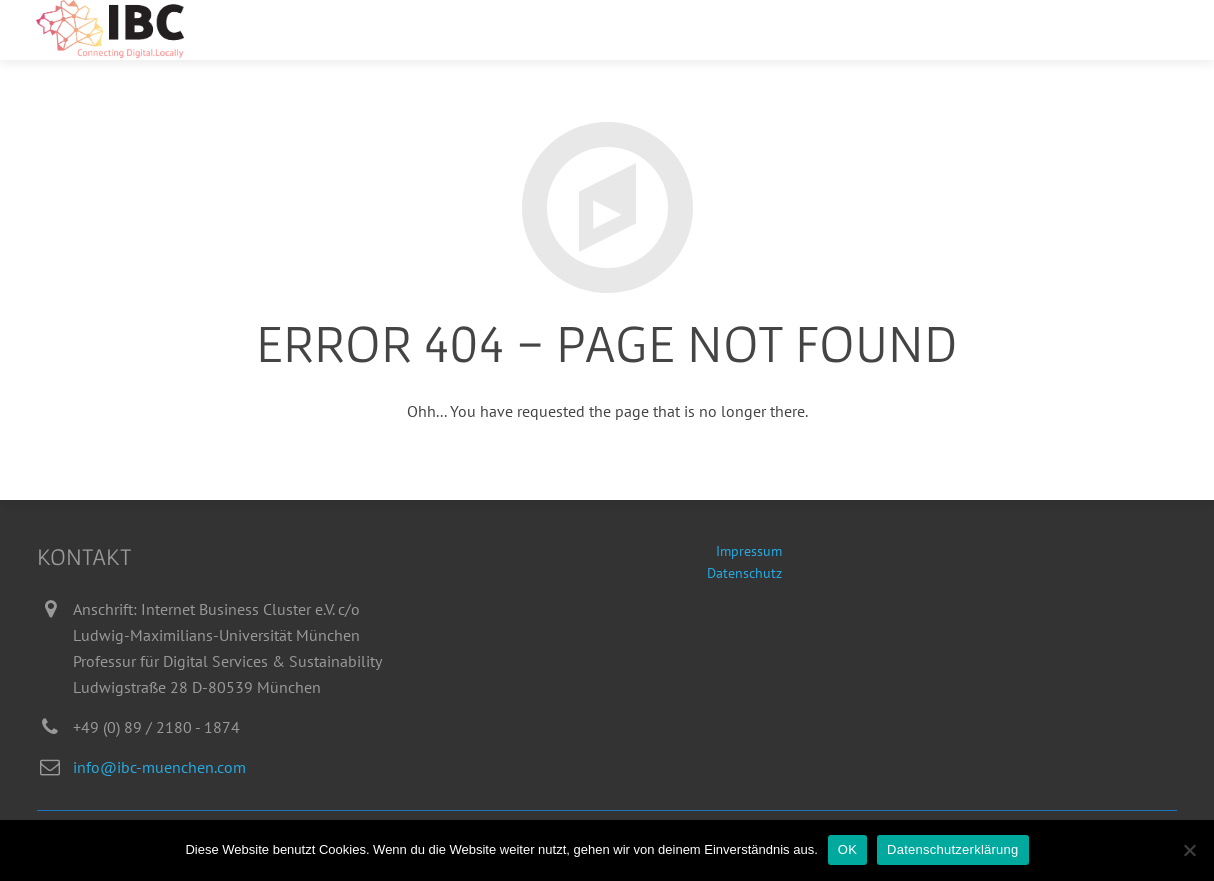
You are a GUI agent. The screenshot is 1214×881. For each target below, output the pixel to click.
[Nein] (1189, 850)
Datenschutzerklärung (952, 849)
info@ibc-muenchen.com (159, 767)
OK (847, 849)
